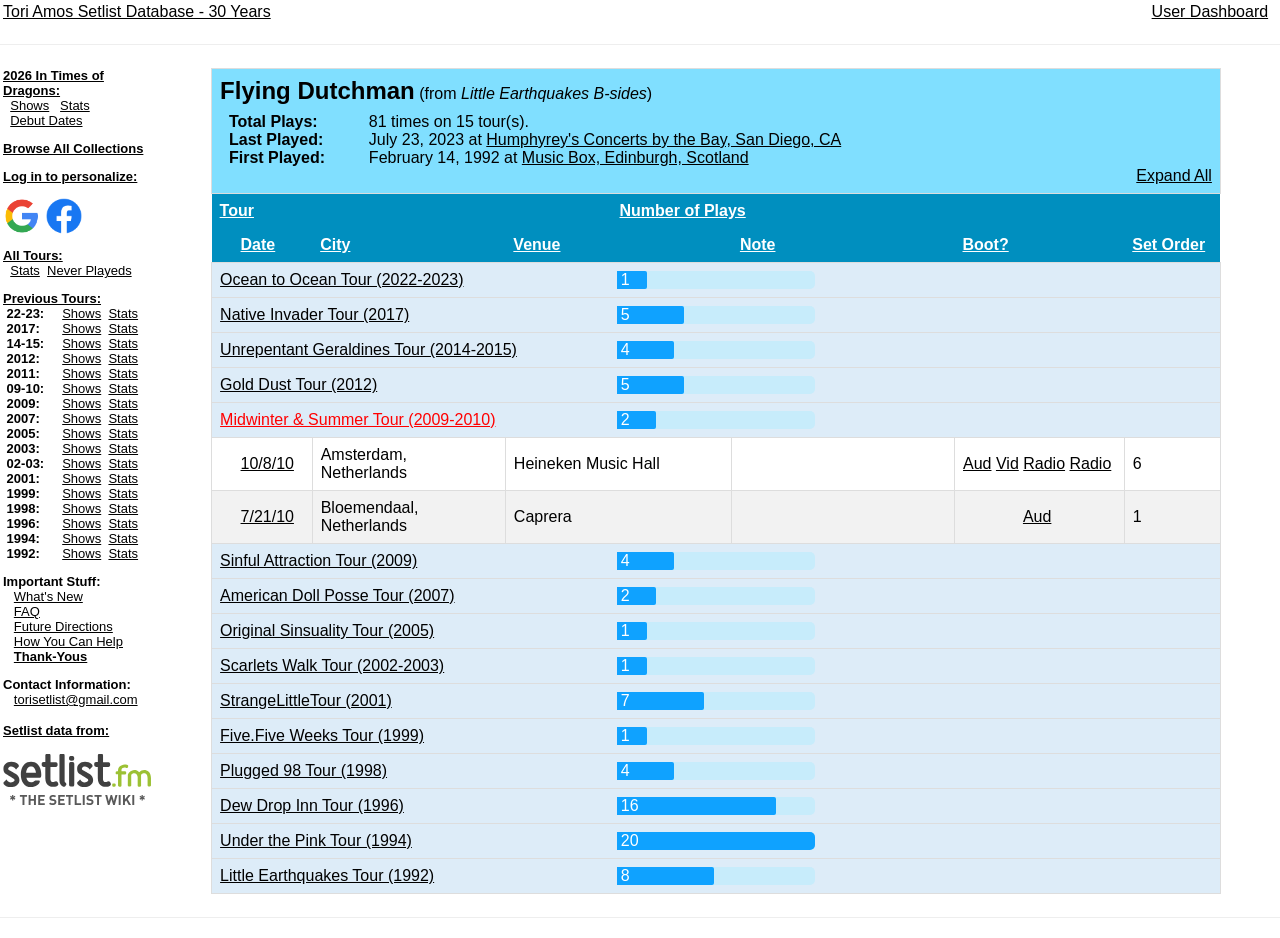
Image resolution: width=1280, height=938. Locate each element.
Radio (1044, 463)
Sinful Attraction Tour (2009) (318, 560)
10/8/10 (267, 463)
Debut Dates (46, 120)
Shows (29, 105)
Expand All (1174, 175)
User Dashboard (1210, 11)
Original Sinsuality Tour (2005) (327, 630)
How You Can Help (68, 641)
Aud (977, 463)
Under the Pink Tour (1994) (316, 840)
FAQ (27, 611)
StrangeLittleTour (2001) (306, 700)
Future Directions (63, 626)
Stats (75, 105)
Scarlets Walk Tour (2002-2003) (332, 665)
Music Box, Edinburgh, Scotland (635, 157)
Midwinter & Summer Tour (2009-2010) (357, 419)
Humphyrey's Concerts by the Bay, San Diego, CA (663, 139)
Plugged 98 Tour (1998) (303, 770)
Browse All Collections (73, 148)
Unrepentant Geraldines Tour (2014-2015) (368, 349)
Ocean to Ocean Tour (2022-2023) (341, 279)
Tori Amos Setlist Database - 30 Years (137, 11)
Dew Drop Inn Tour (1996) (312, 805)
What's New (48, 596)
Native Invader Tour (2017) (314, 314)
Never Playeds (89, 270)
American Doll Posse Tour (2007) (337, 595)
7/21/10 (267, 516)
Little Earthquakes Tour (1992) (327, 875)
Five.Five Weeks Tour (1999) (322, 735)
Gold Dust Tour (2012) (298, 384)
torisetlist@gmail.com (76, 699)
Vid (1007, 463)
